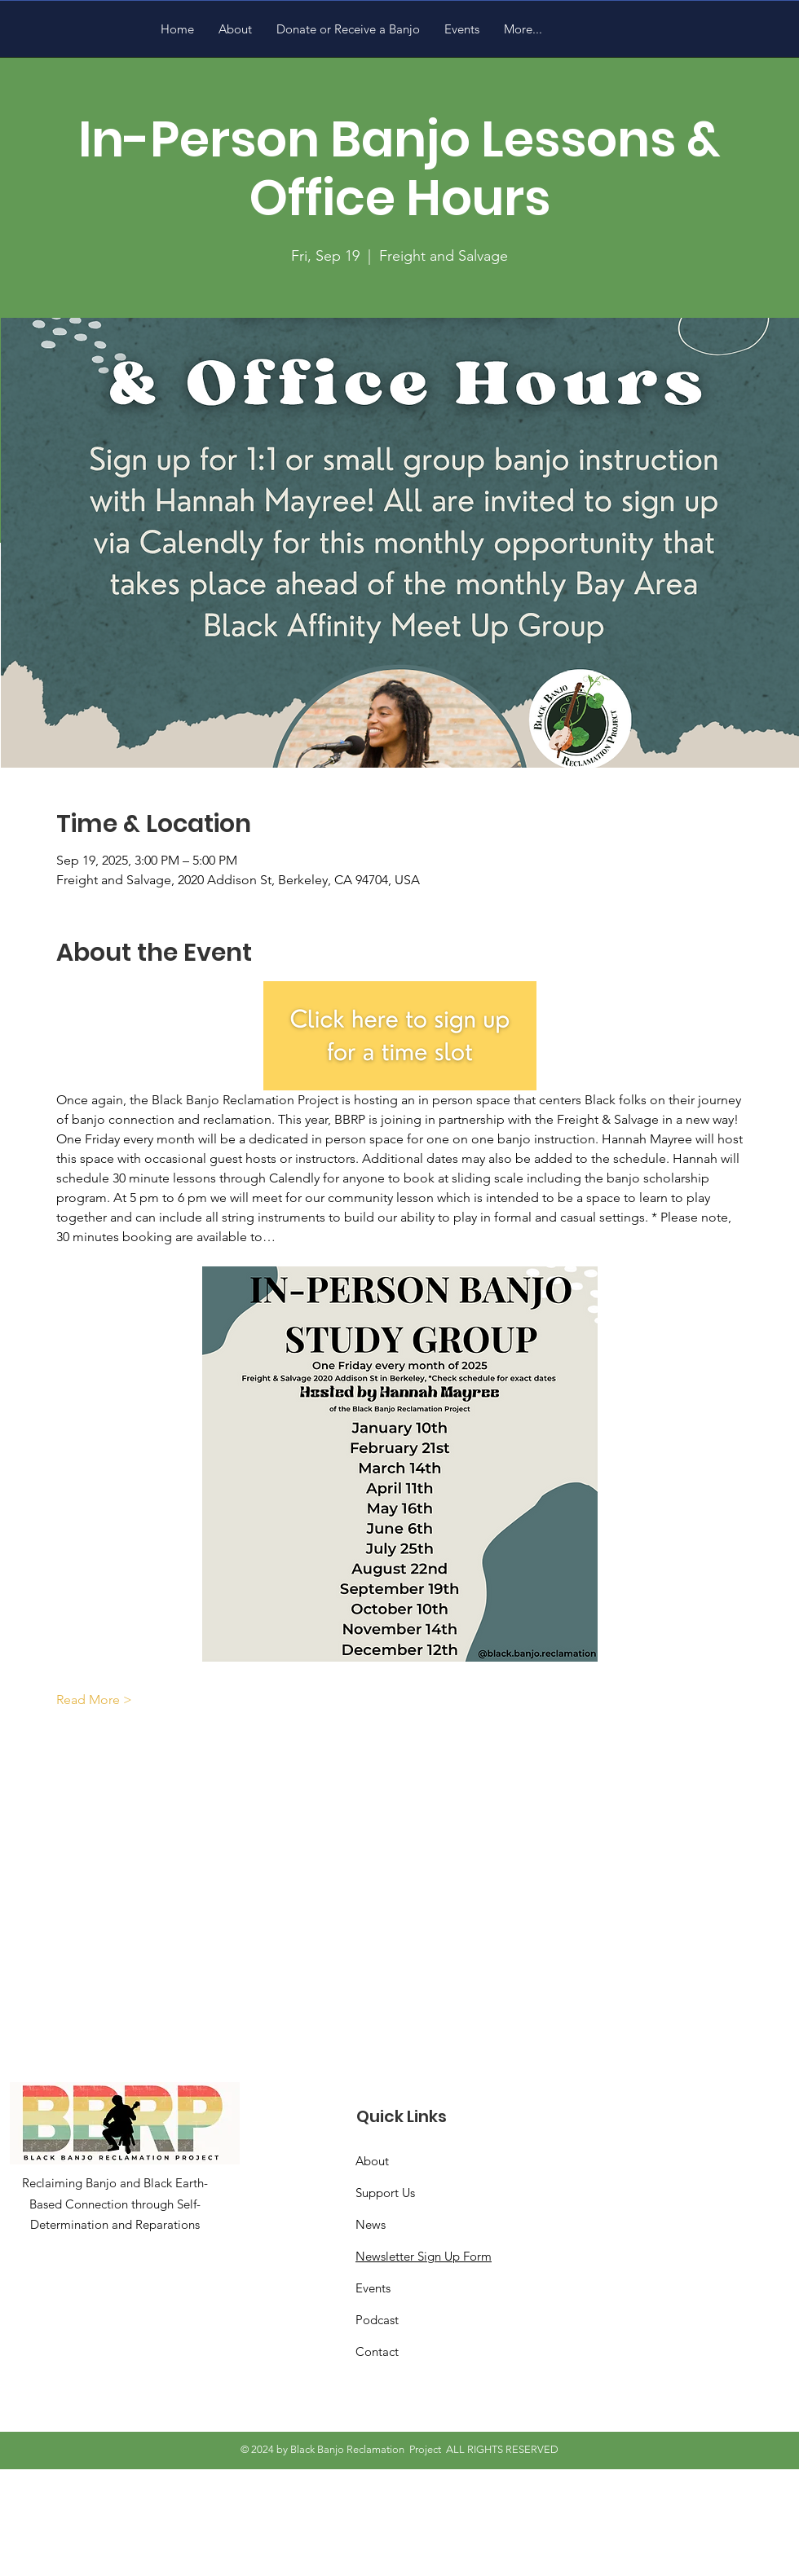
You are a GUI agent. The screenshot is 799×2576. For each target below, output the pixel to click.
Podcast (377, 2319)
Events (373, 2288)
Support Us (385, 2192)
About (372, 2161)
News (370, 2224)
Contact (377, 2351)
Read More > (94, 1699)
